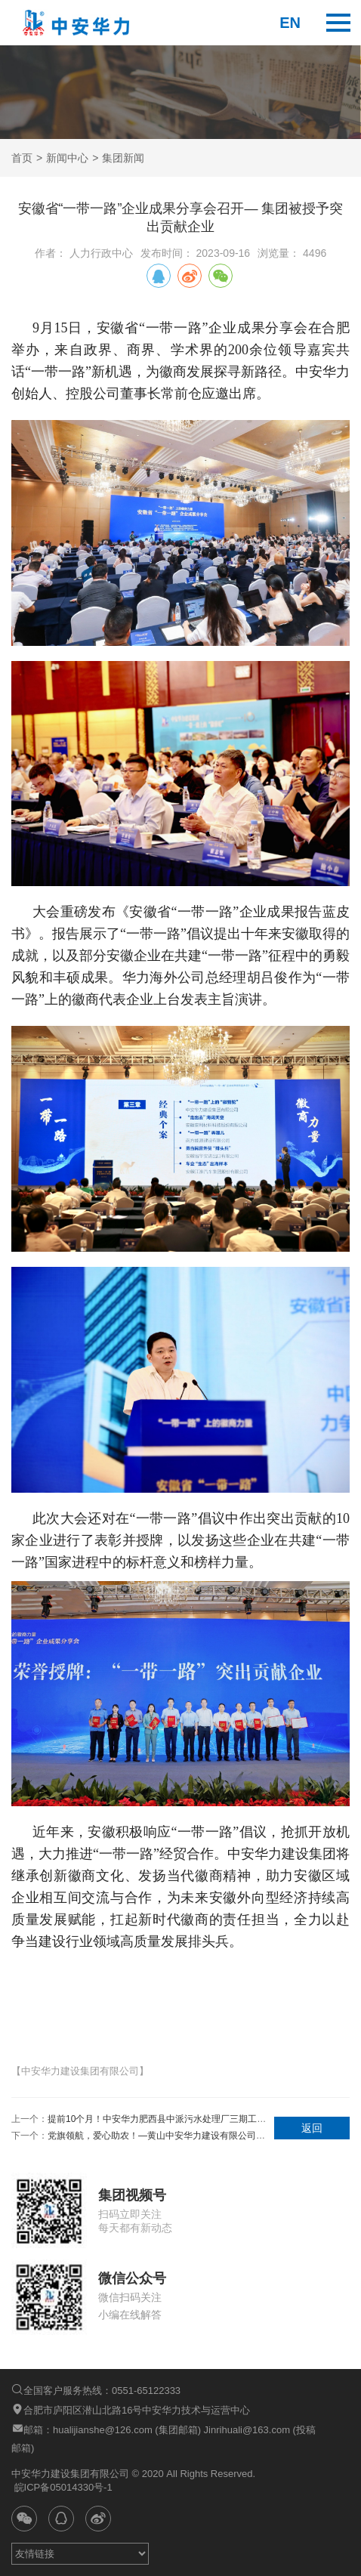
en (290, 22)
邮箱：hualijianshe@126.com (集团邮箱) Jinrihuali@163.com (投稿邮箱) (163, 2438)
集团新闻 (123, 158)
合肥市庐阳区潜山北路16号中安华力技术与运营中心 (130, 2409)
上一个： (139, 2119)
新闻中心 (67, 158)
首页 (21, 158)
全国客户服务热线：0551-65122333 (95, 2389)
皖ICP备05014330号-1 (62, 2487)
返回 (311, 2128)
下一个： (139, 2135)
